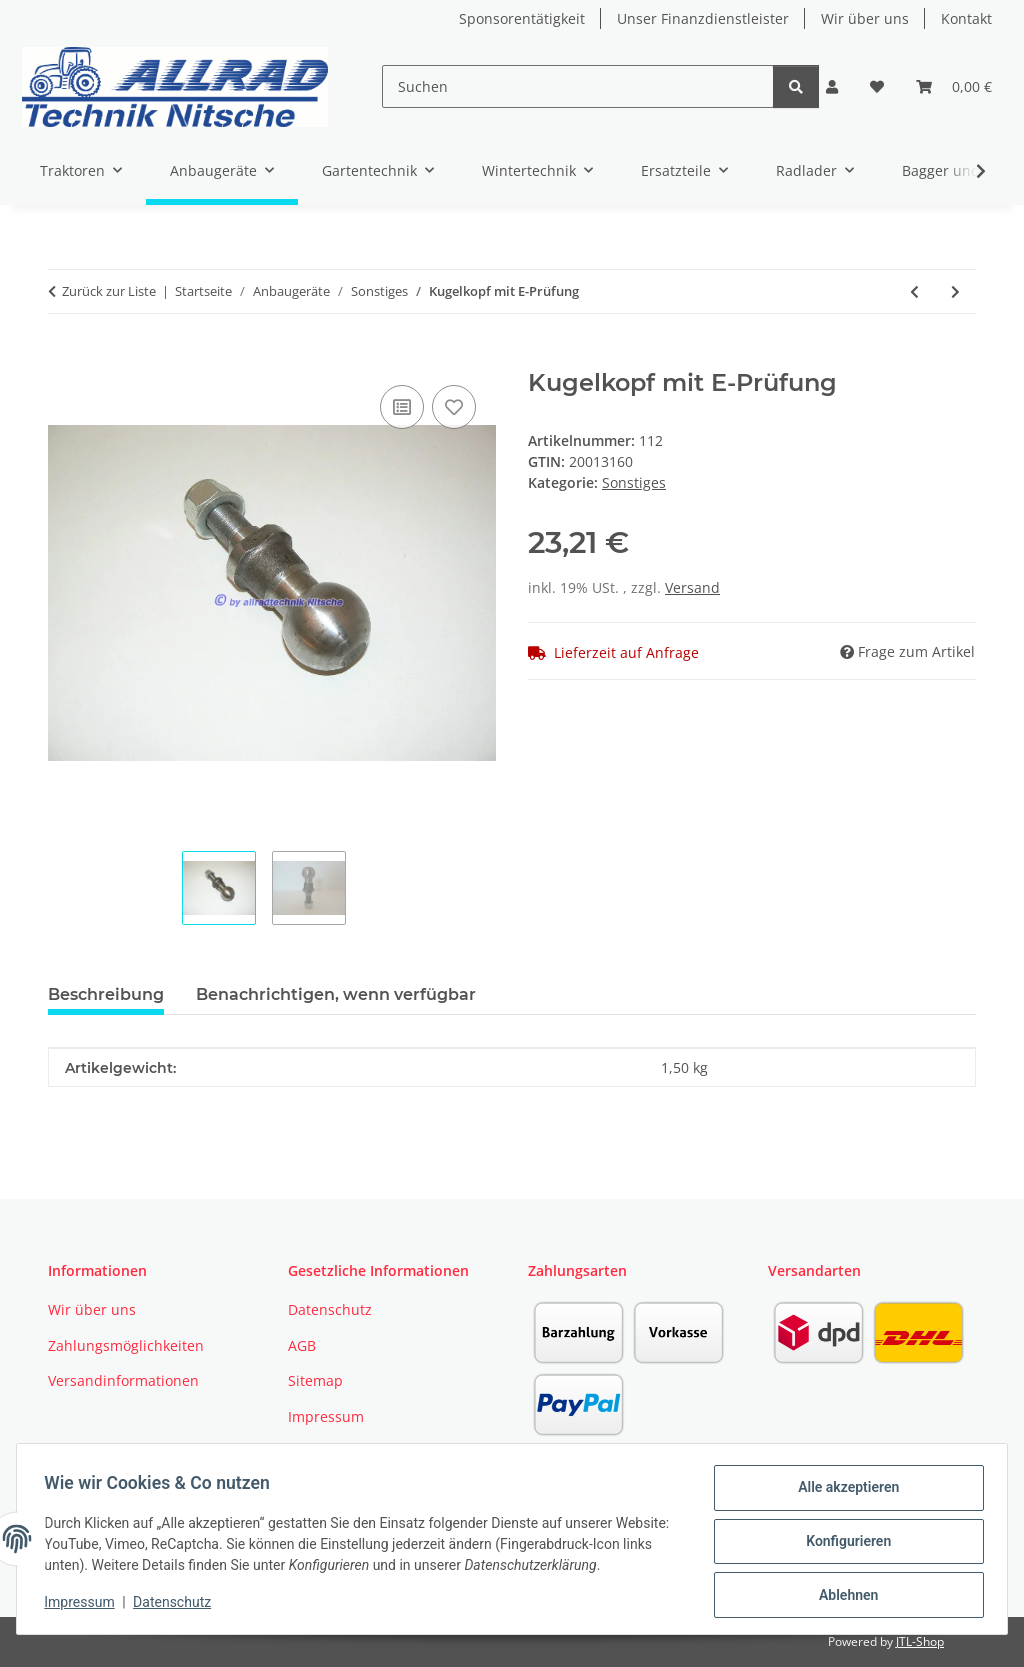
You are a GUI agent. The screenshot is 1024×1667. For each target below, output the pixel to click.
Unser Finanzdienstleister (703, 18)
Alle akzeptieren (843, 1492)
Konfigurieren (843, 1544)
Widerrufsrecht (339, 1451)
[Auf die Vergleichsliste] (402, 407)
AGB (302, 1345)
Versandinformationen (123, 1380)
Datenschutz (177, 1605)
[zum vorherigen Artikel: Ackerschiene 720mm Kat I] (914, 291)
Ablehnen (843, 1596)
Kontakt (966, 18)
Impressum (84, 1605)
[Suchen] (578, 86)
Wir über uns (865, 18)
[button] (832, 86)
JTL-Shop (920, 1641)
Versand (692, 587)
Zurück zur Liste (109, 291)
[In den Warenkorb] (64, 358)
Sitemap (315, 1380)
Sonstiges (634, 482)
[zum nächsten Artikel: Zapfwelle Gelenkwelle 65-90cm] (955, 291)
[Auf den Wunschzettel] (454, 407)
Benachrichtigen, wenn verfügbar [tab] (336, 994)
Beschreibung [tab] (106, 994)
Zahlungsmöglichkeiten (126, 1345)
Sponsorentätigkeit (522, 18)
